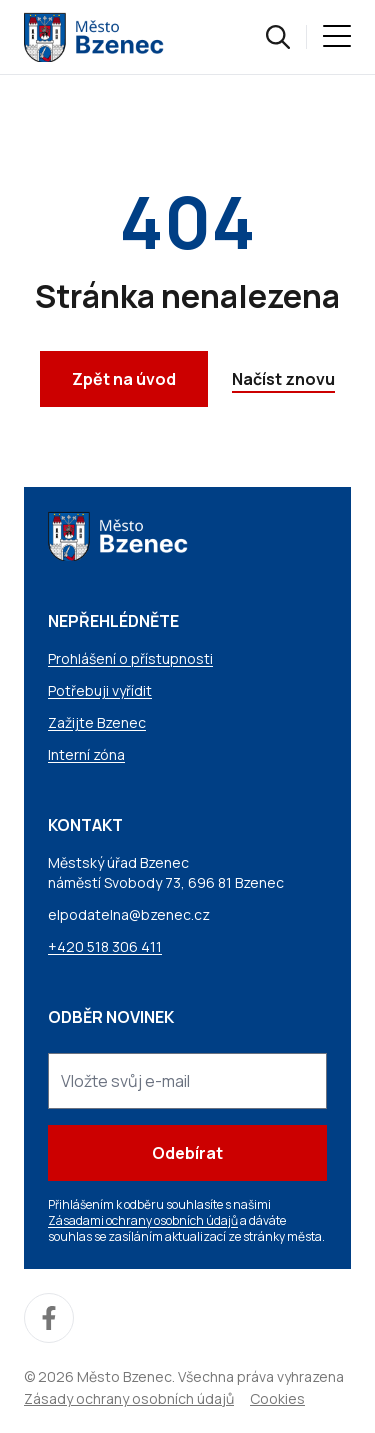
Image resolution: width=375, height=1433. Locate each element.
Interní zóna (86, 754)
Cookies (277, 1398)
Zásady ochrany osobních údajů (129, 1398)
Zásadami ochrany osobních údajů (143, 1220)
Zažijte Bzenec (97, 722)
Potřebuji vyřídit (100, 690)
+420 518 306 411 (105, 946)
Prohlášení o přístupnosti (130, 658)
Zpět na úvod (124, 379)
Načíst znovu (283, 379)
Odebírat (187, 1153)
